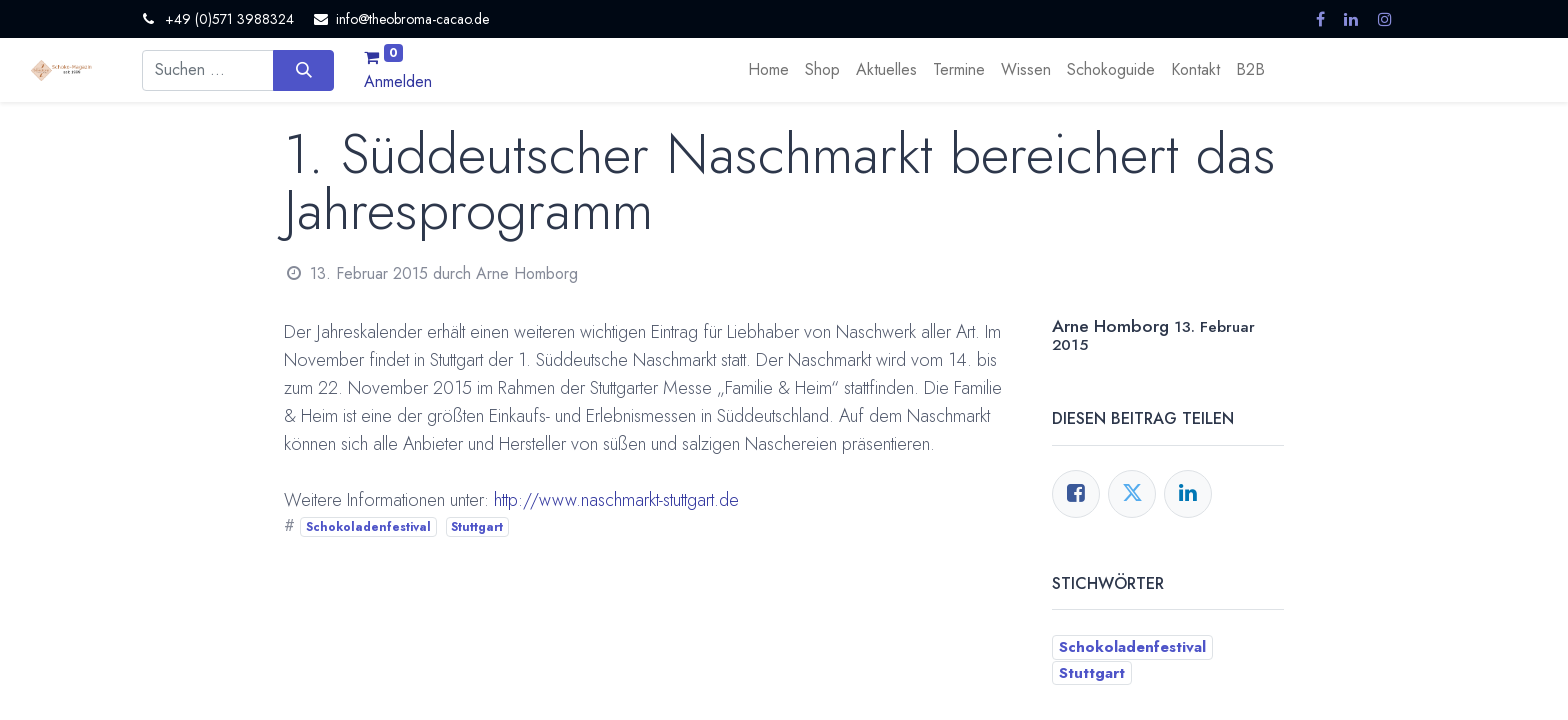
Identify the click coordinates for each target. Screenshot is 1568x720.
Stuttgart (477, 527)
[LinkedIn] (1188, 494)
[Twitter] (1132, 494)
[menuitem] (768, 70)
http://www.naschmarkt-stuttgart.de (616, 500)
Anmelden (398, 81)
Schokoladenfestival (368, 527)
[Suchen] (303, 70)
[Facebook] (1076, 494)
